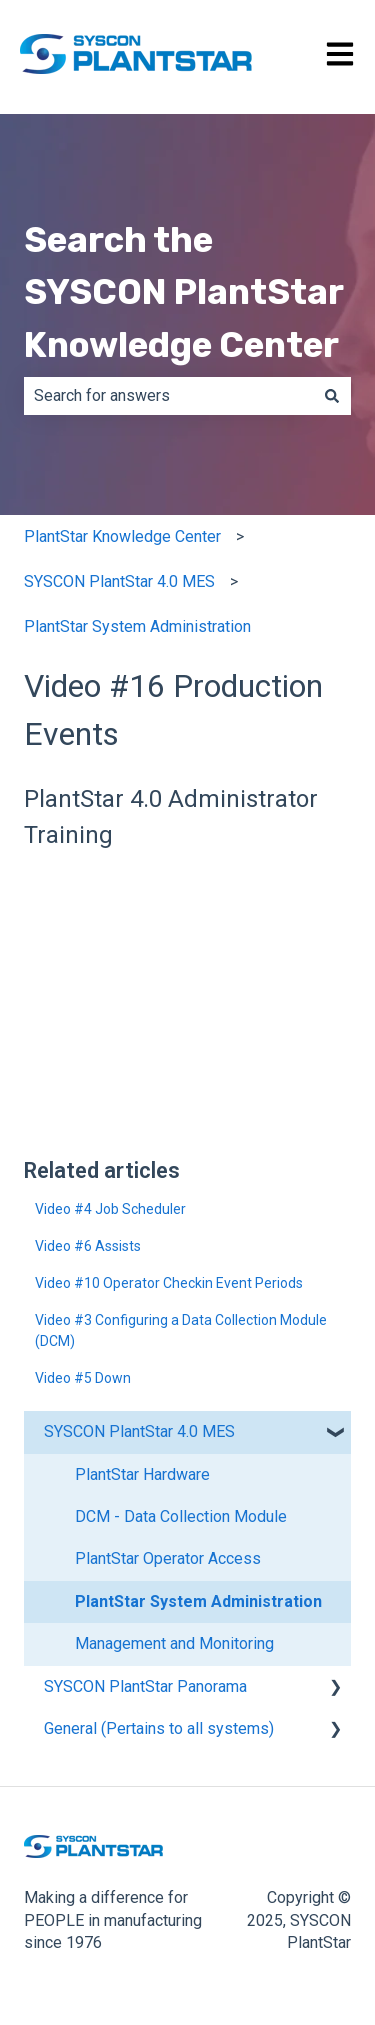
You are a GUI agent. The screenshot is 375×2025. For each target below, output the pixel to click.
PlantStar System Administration (137, 626)
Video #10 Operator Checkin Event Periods (169, 1283)
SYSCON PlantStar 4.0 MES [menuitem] (139, 1431)
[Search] (332, 396)
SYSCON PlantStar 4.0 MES (119, 581)
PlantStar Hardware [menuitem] (142, 1474)
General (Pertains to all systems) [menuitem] (159, 1728)
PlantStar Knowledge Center (122, 536)
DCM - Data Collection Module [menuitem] (181, 1516)
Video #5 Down (83, 1378)
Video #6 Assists (88, 1246)
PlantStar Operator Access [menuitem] (168, 1558)
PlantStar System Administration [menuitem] (198, 1601)
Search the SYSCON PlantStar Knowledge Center (183, 292)
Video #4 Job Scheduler (110, 1209)
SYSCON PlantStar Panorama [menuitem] (145, 1686)
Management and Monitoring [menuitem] (174, 1643)
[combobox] (168, 396)
